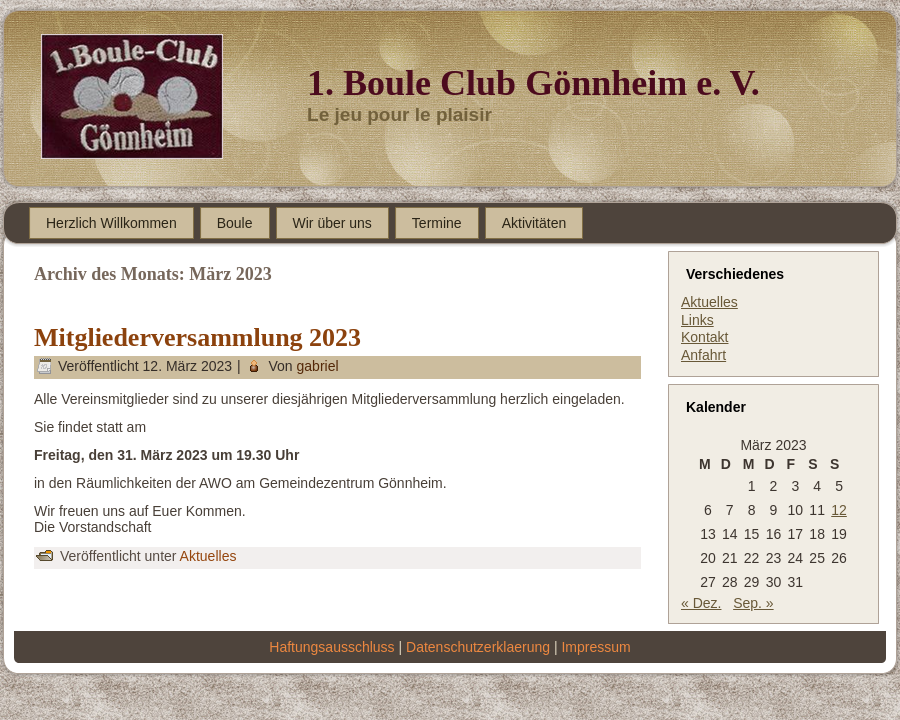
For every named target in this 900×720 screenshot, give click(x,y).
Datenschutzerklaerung (478, 647)
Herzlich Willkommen (111, 223)
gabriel (318, 366)
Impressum (595, 647)
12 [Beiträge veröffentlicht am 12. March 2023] (839, 510)
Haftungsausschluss (331, 647)
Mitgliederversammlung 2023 (197, 337)
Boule (235, 223)
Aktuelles (208, 556)
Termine (437, 223)
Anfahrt (703, 355)
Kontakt (704, 337)
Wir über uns (332, 223)
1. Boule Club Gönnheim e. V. (533, 83)
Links (697, 320)
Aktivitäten (534, 223)
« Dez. (701, 603)
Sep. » (753, 603)
